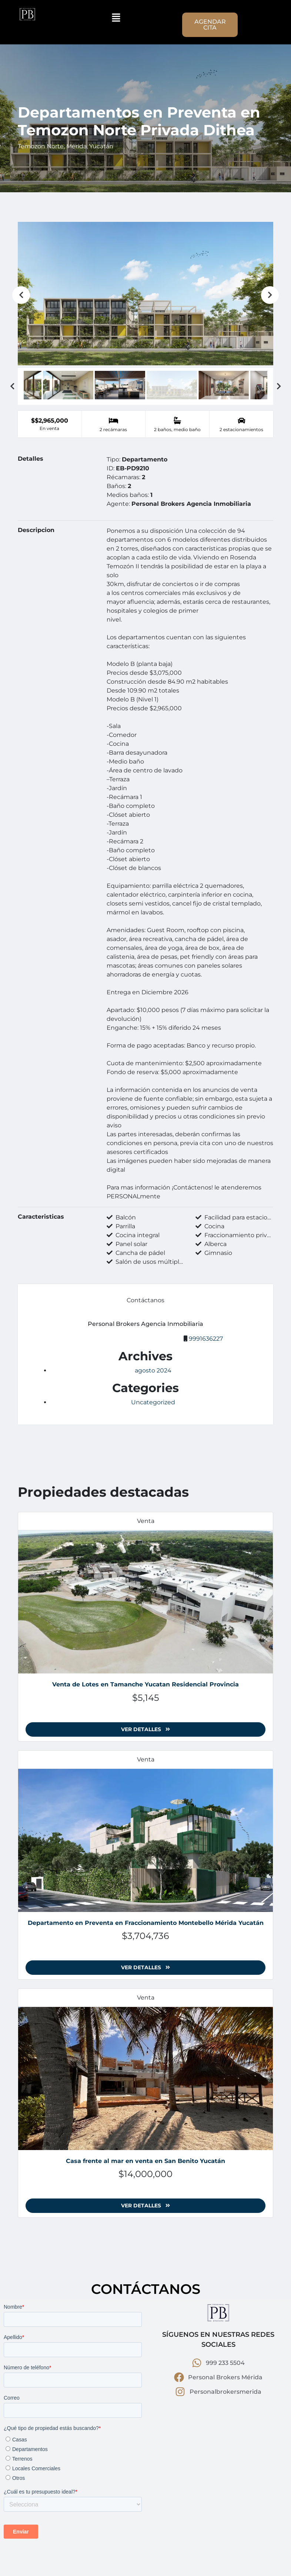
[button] (116, 17)
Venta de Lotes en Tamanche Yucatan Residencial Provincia (145, 1684)
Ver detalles (145, 1729)
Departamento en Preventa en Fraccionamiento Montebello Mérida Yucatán (146, 1922)
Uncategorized (153, 1402)
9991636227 (206, 1338)
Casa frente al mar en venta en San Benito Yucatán (145, 2160)
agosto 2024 (153, 1370)
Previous (21, 295)
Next (270, 295)
